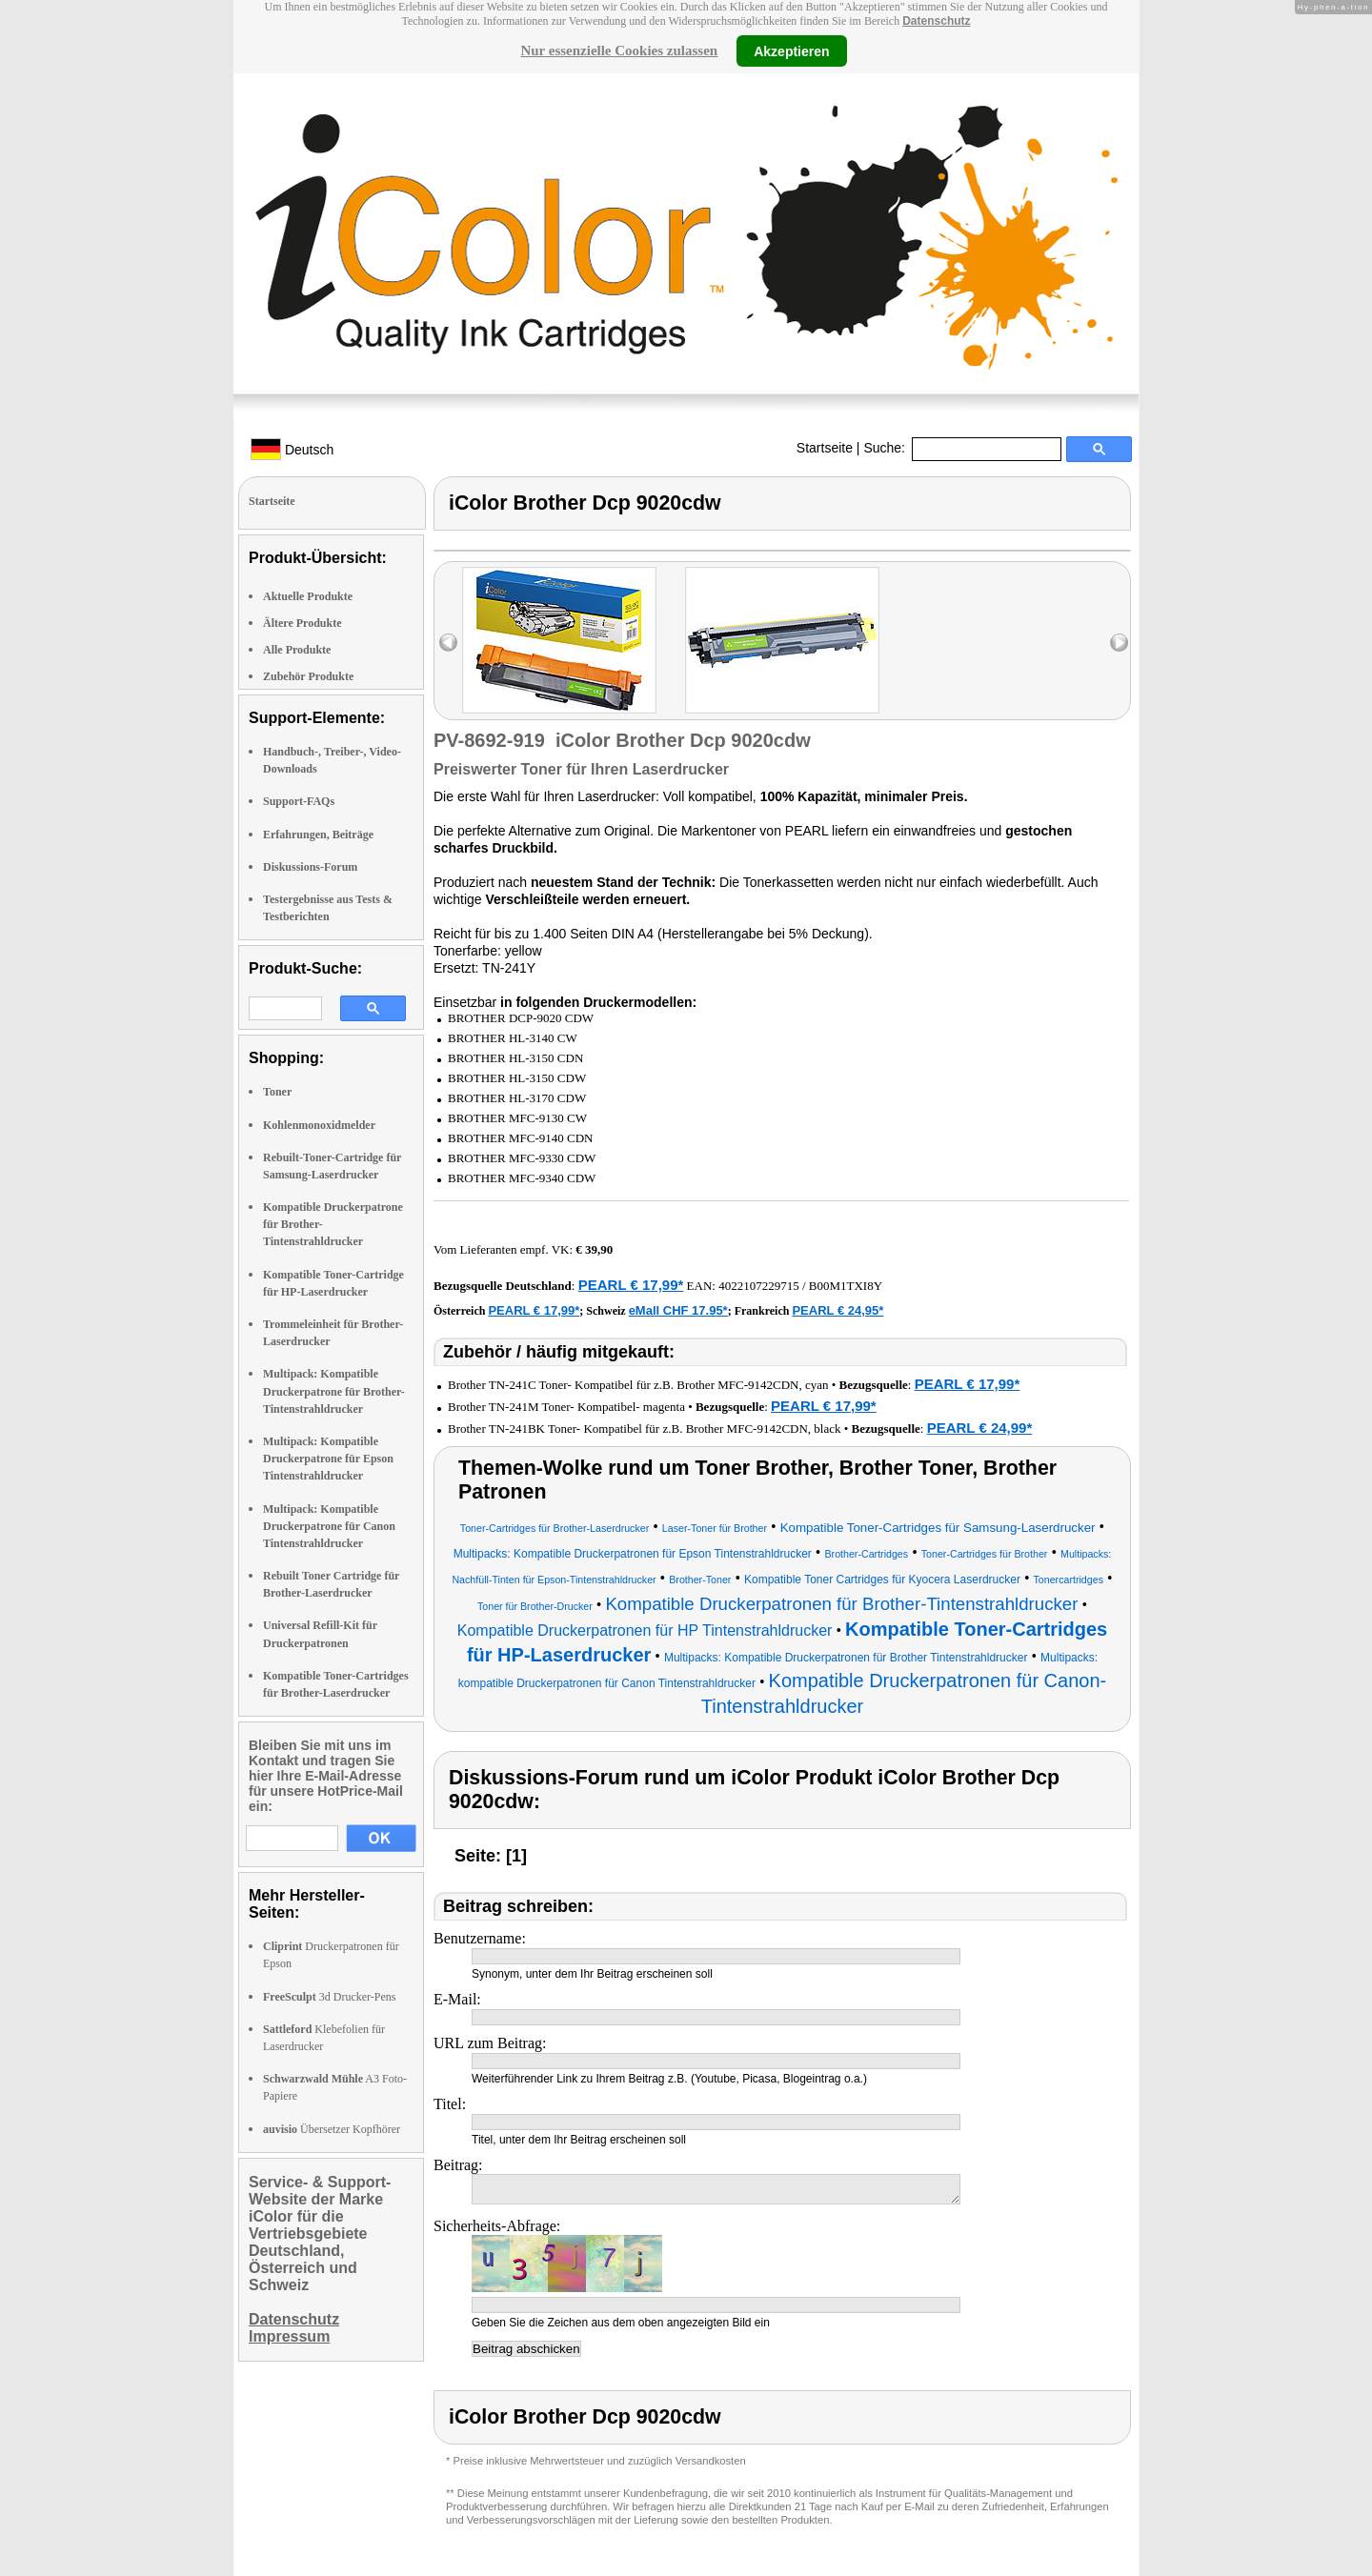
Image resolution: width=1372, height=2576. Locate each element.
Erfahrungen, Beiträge (318, 834)
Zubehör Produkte (308, 676)
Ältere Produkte (302, 623)
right (1119, 643)
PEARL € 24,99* (980, 1427)
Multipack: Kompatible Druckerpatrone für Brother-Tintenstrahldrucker (334, 1391)
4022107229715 (758, 1285)
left (448, 643)
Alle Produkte (297, 649)
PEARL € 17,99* (631, 1285)
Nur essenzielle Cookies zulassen (618, 50)
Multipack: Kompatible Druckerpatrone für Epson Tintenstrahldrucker (328, 1458)
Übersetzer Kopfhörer (331, 2129)
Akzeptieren (791, 50)
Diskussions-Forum (310, 867)
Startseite (825, 447)
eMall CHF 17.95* (678, 1310)
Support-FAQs (298, 801)
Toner (277, 1091)
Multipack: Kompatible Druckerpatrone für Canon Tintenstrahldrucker (329, 1526)
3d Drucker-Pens (329, 1996)
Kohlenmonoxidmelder (319, 1125)
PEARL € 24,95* (837, 1310)
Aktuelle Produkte (308, 596)
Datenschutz (936, 21)
